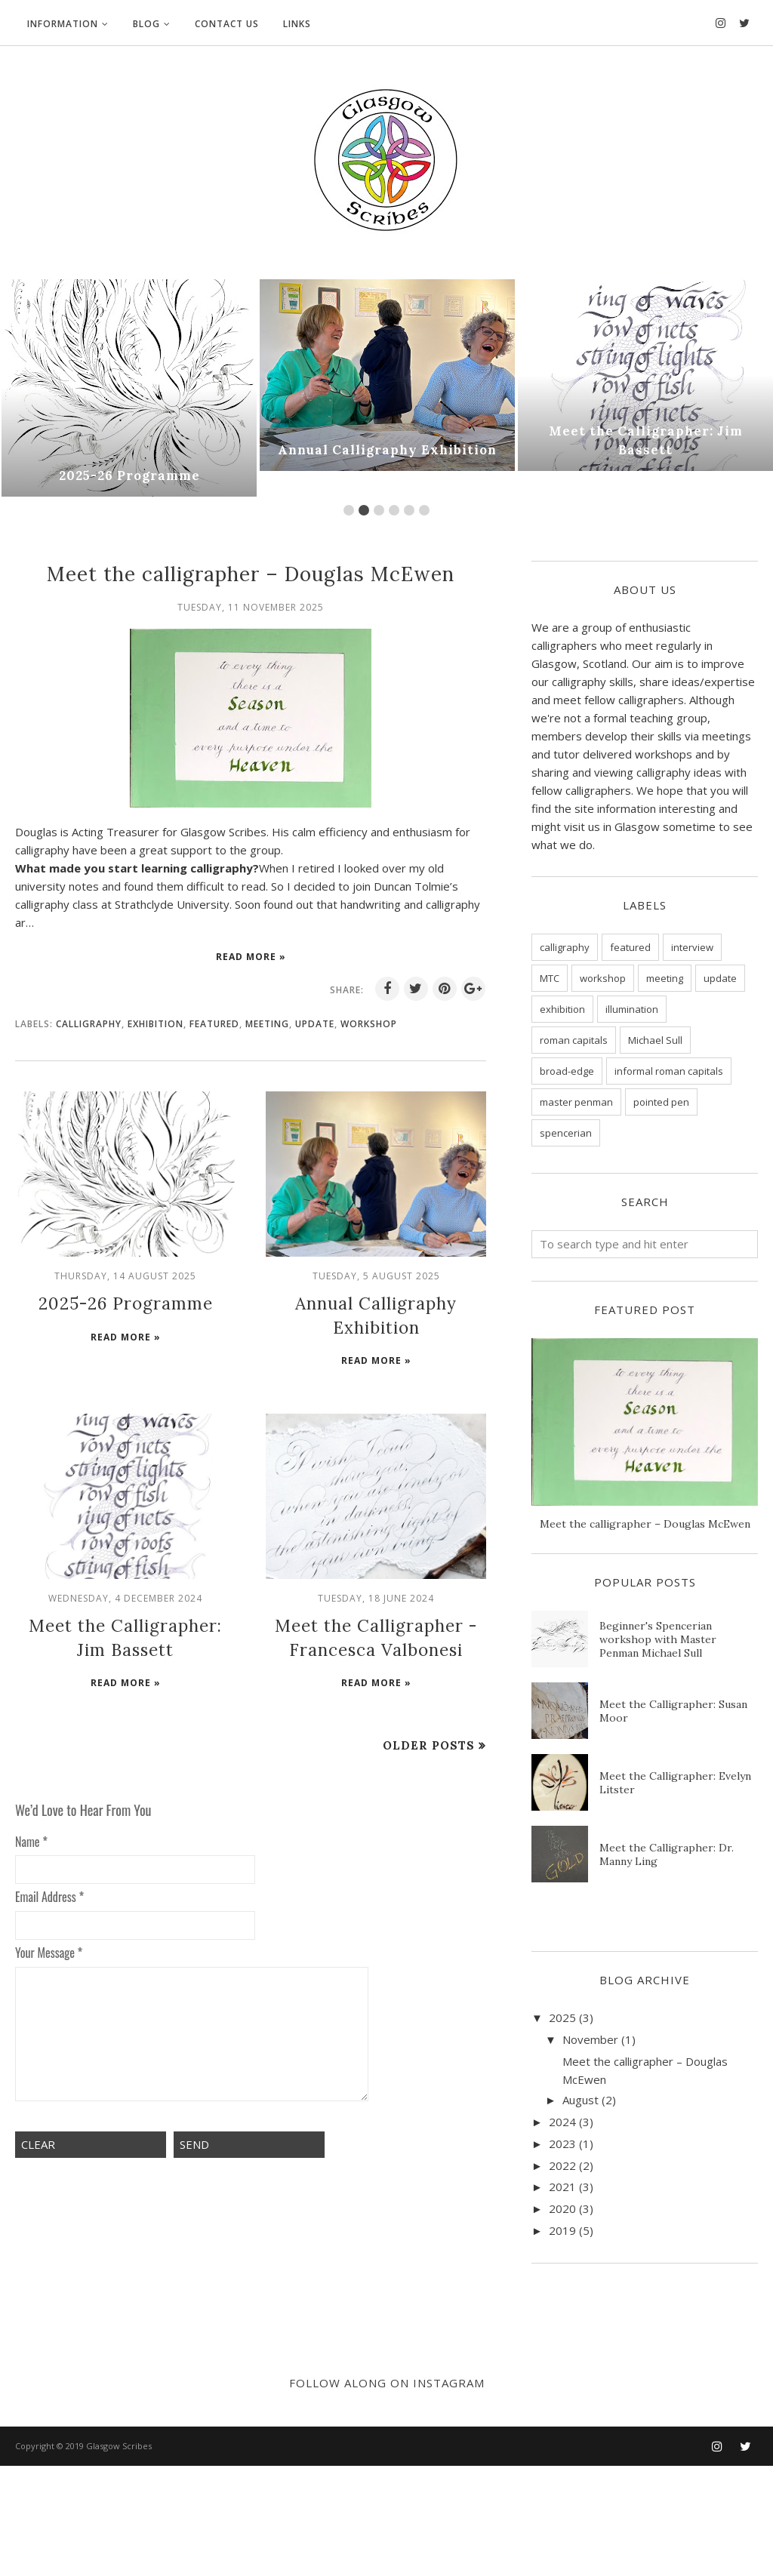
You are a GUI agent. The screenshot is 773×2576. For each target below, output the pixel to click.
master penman (576, 1102)
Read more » (251, 956)
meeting (267, 1023)
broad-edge (567, 1071)
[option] (129, 388)
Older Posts (429, 1735)
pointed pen (661, 1102)
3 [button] (379, 510)
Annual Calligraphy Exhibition (387, 450)
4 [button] (394, 510)
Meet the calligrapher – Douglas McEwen (250, 574)
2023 (562, 2143)
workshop (368, 1023)
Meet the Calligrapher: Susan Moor (673, 1711)
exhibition (155, 1023)
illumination (631, 1009)
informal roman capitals (668, 1071)
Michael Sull (655, 1040)
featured (214, 1023)
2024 (562, 2121)
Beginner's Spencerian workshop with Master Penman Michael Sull (657, 1639)
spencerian (566, 1133)
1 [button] (348, 510)
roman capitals (574, 1040)
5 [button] (409, 510)
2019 (562, 2230)
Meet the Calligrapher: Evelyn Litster (675, 1782)
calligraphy (89, 1023)
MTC (549, 978)
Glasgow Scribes (119, 2556)
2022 (562, 2165)
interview (692, 947)
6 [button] (424, 510)
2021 (562, 2186)
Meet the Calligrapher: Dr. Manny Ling (666, 1854)
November (590, 2039)
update (314, 1023)
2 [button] (364, 510)
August (580, 2099)
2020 (562, 2208)
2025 (562, 2017)
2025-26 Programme (129, 476)
